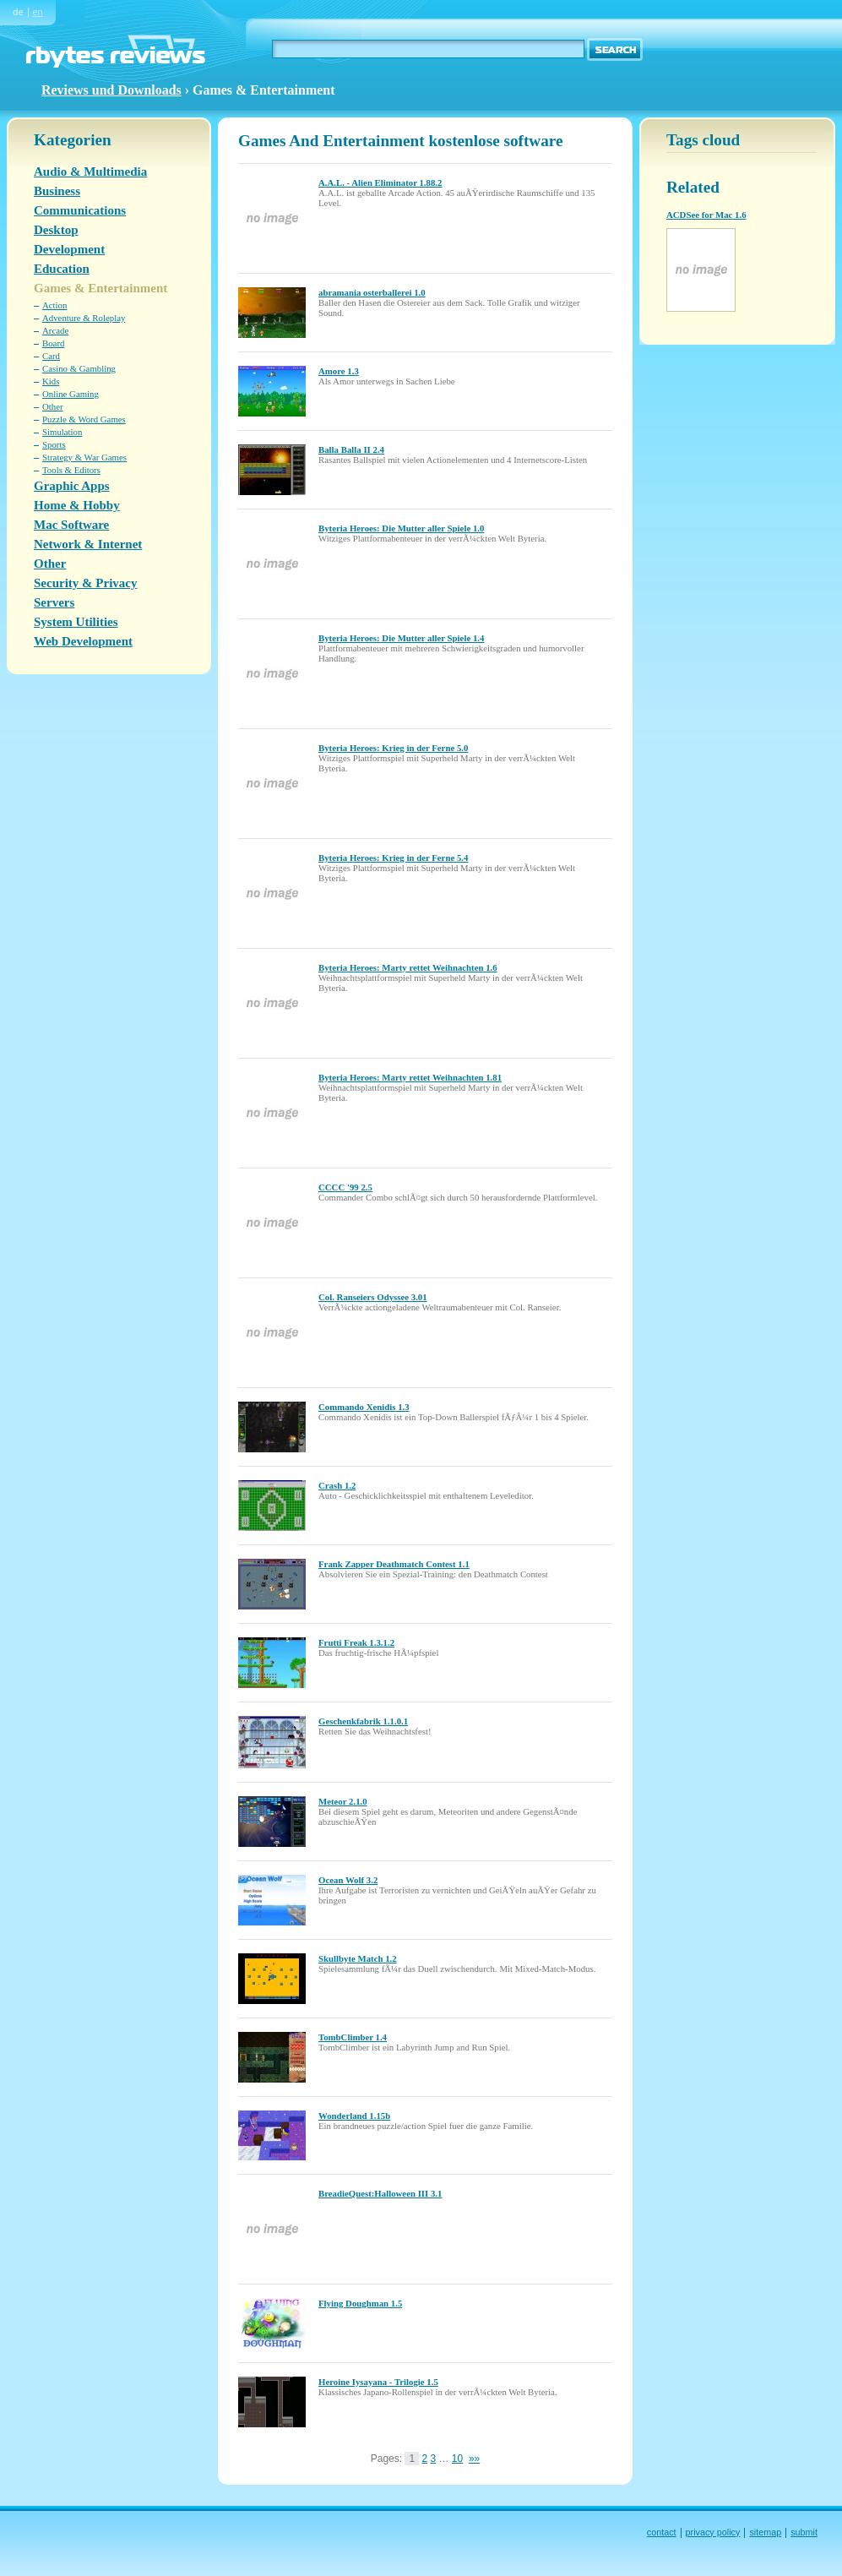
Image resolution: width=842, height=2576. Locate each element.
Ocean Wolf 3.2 (348, 1880)
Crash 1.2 (337, 1485)
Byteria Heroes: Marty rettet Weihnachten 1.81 (410, 1077)
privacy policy (713, 2532)
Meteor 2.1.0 (342, 1801)
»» (474, 2458)
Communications (80, 210)
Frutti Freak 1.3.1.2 (356, 1642)
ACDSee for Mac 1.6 (706, 215)
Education (62, 268)
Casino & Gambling (79, 368)
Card (51, 356)
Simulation (62, 432)
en (38, 12)
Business (57, 191)
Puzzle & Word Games (84, 419)
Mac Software (71, 524)
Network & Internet (88, 544)
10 (457, 2458)
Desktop (56, 230)
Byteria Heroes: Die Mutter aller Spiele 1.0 (401, 528)
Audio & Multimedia (90, 171)
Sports (54, 444)
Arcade (55, 330)
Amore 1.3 (338, 371)
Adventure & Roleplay (83, 318)
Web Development (83, 641)
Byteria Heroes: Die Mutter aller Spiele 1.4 (401, 638)
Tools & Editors (71, 470)
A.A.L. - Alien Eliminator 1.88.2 (380, 182)
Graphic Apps (72, 486)
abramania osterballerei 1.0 (372, 292)
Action (54, 305)
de (18, 12)
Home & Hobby (77, 505)
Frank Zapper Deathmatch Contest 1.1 (394, 1564)
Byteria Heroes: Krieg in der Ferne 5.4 (393, 857)
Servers (54, 602)
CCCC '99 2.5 (345, 1187)
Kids (50, 381)
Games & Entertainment (100, 288)
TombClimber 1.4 (352, 2037)
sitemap (765, 2532)
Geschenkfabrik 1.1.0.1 (363, 1721)
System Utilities (76, 622)
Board (53, 343)
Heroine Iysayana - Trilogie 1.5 (378, 2382)
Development (69, 249)
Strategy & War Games (84, 457)
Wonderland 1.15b (354, 2115)
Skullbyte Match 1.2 (357, 1958)
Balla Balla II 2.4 (351, 449)
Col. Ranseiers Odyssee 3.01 (372, 1297)
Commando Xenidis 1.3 (364, 1407)
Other (52, 406)
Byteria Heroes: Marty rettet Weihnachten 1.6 (407, 967)
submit (804, 2532)
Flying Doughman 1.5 (360, 2303)
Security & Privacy (85, 583)
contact (661, 2532)
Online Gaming (70, 394)
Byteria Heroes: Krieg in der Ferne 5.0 (393, 748)
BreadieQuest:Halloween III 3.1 (380, 2193)
